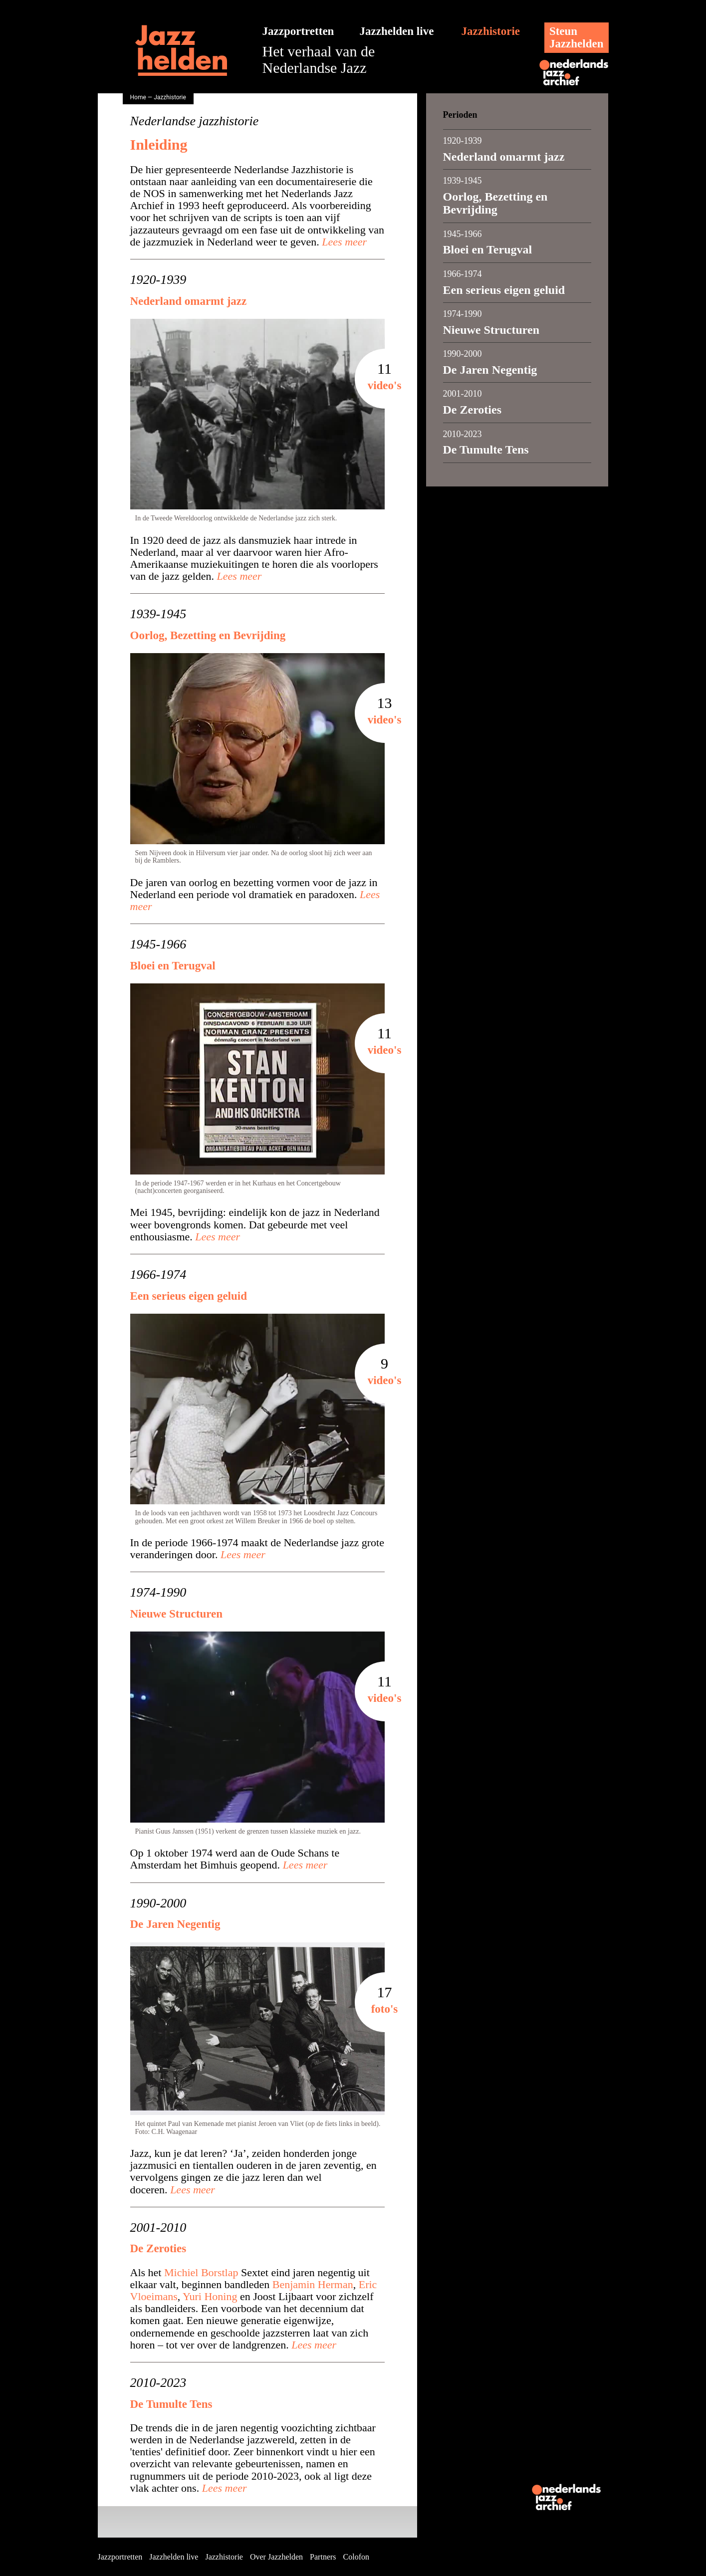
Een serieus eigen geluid (188, 1296)
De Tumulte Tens (171, 2404)
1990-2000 (158, 1903)
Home (138, 97)
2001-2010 (158, 2228)
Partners (323, 2557)
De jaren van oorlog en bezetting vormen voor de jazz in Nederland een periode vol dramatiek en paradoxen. (255, 895)
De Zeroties (158, 2248)
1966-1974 (158, 1275)
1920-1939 (158, 280)
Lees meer (343, 241)
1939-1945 (158, 614)
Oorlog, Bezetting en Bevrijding (208, 635)
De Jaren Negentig (175, 1924)
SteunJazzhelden (576, 37)
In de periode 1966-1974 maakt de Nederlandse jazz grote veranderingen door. (257, 1549)
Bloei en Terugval (173, 965)
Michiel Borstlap (201, 2272)
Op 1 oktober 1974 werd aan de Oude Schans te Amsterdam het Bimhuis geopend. (235, 1859)
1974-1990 (158, 1593)
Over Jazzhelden (276, 2557)
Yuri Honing (210, 2296)
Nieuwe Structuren (176, 1614)
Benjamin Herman (312, 2284)
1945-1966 (158, 944)
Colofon (356, 2557)
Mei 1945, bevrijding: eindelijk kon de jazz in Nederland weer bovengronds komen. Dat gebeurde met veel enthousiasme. (255, 1224)
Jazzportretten (298, 31)
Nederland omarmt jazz (188, 301)
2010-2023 (158, 2383)
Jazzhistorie (491, 31)
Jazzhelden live (397, 31)
